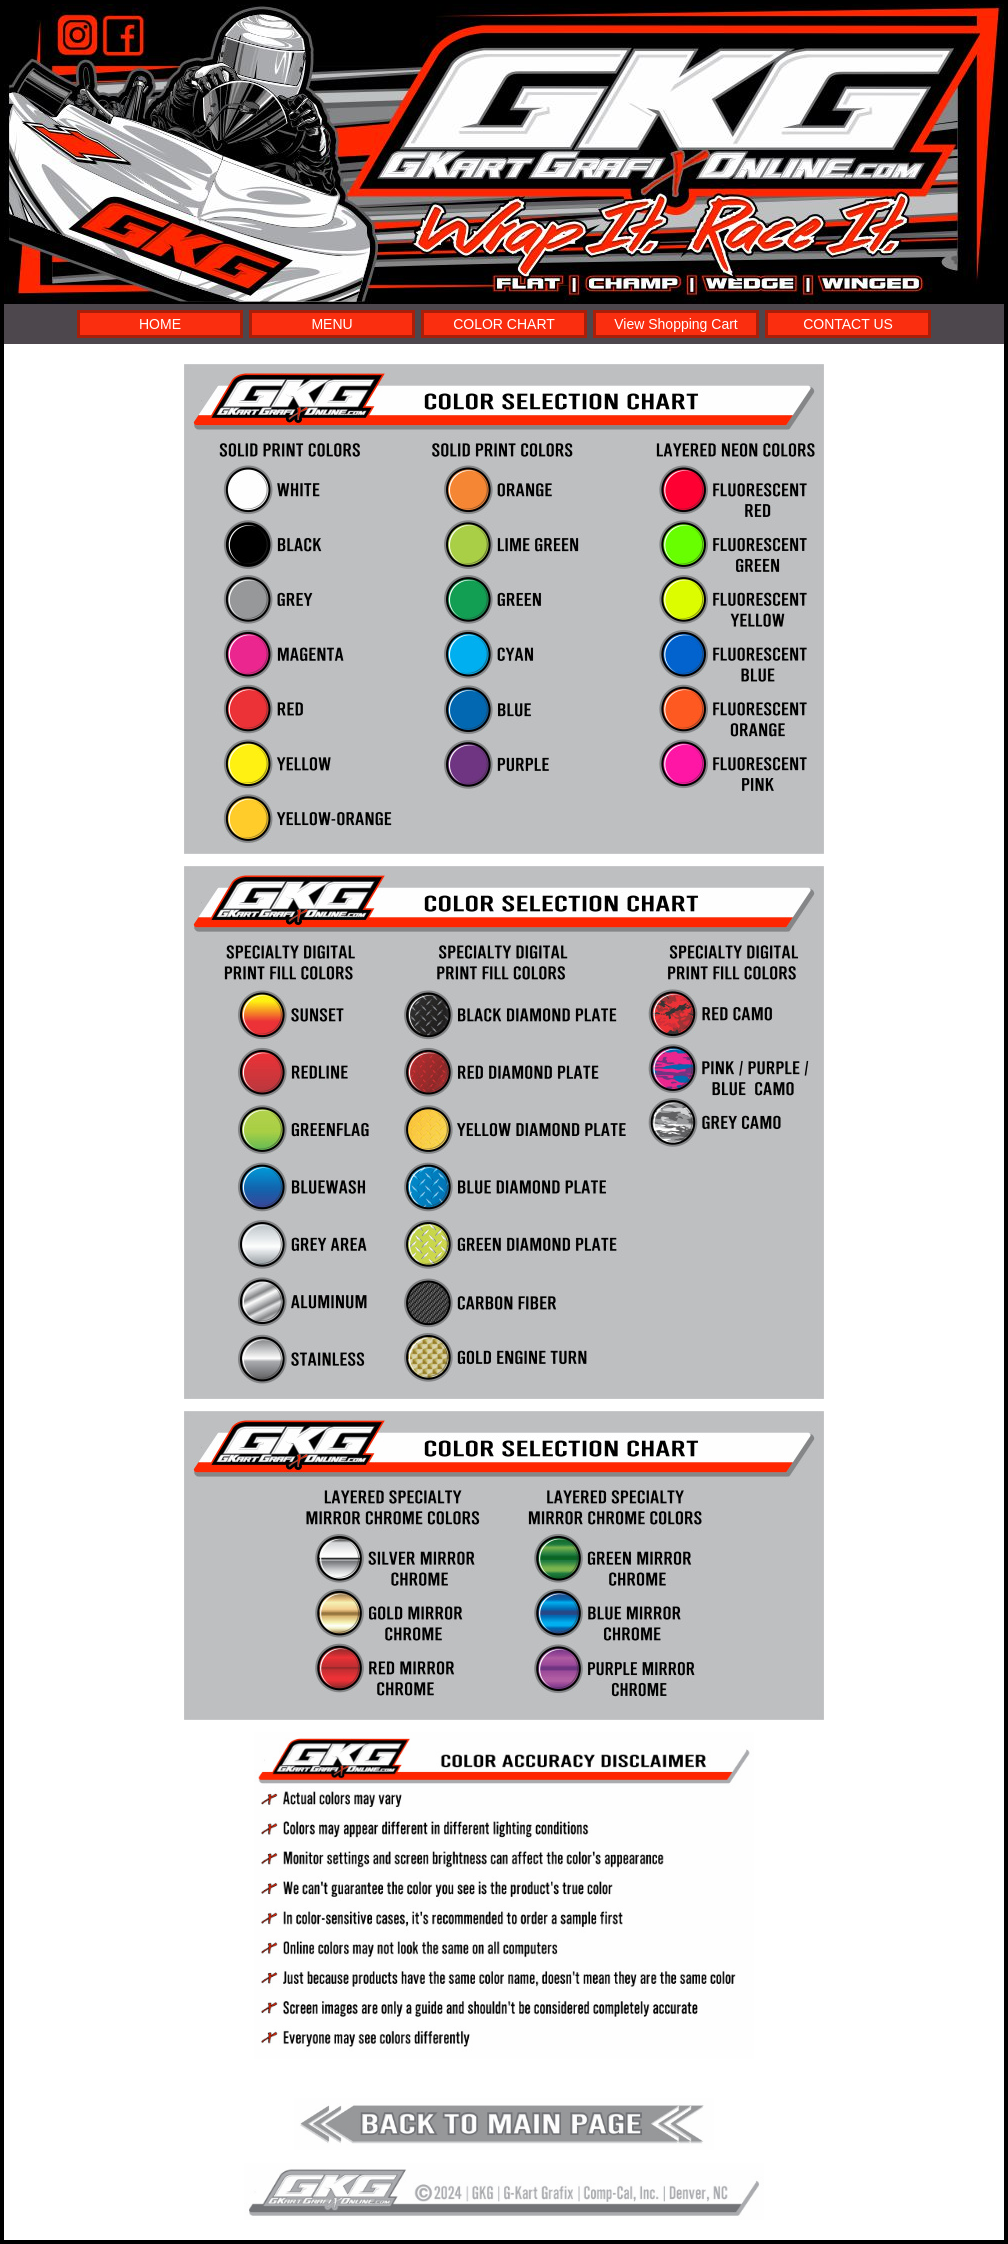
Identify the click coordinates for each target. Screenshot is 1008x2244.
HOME (160, 324)
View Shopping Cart (675, 324)
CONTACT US (848, 324)
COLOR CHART (504, 324)
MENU (331, 324)
